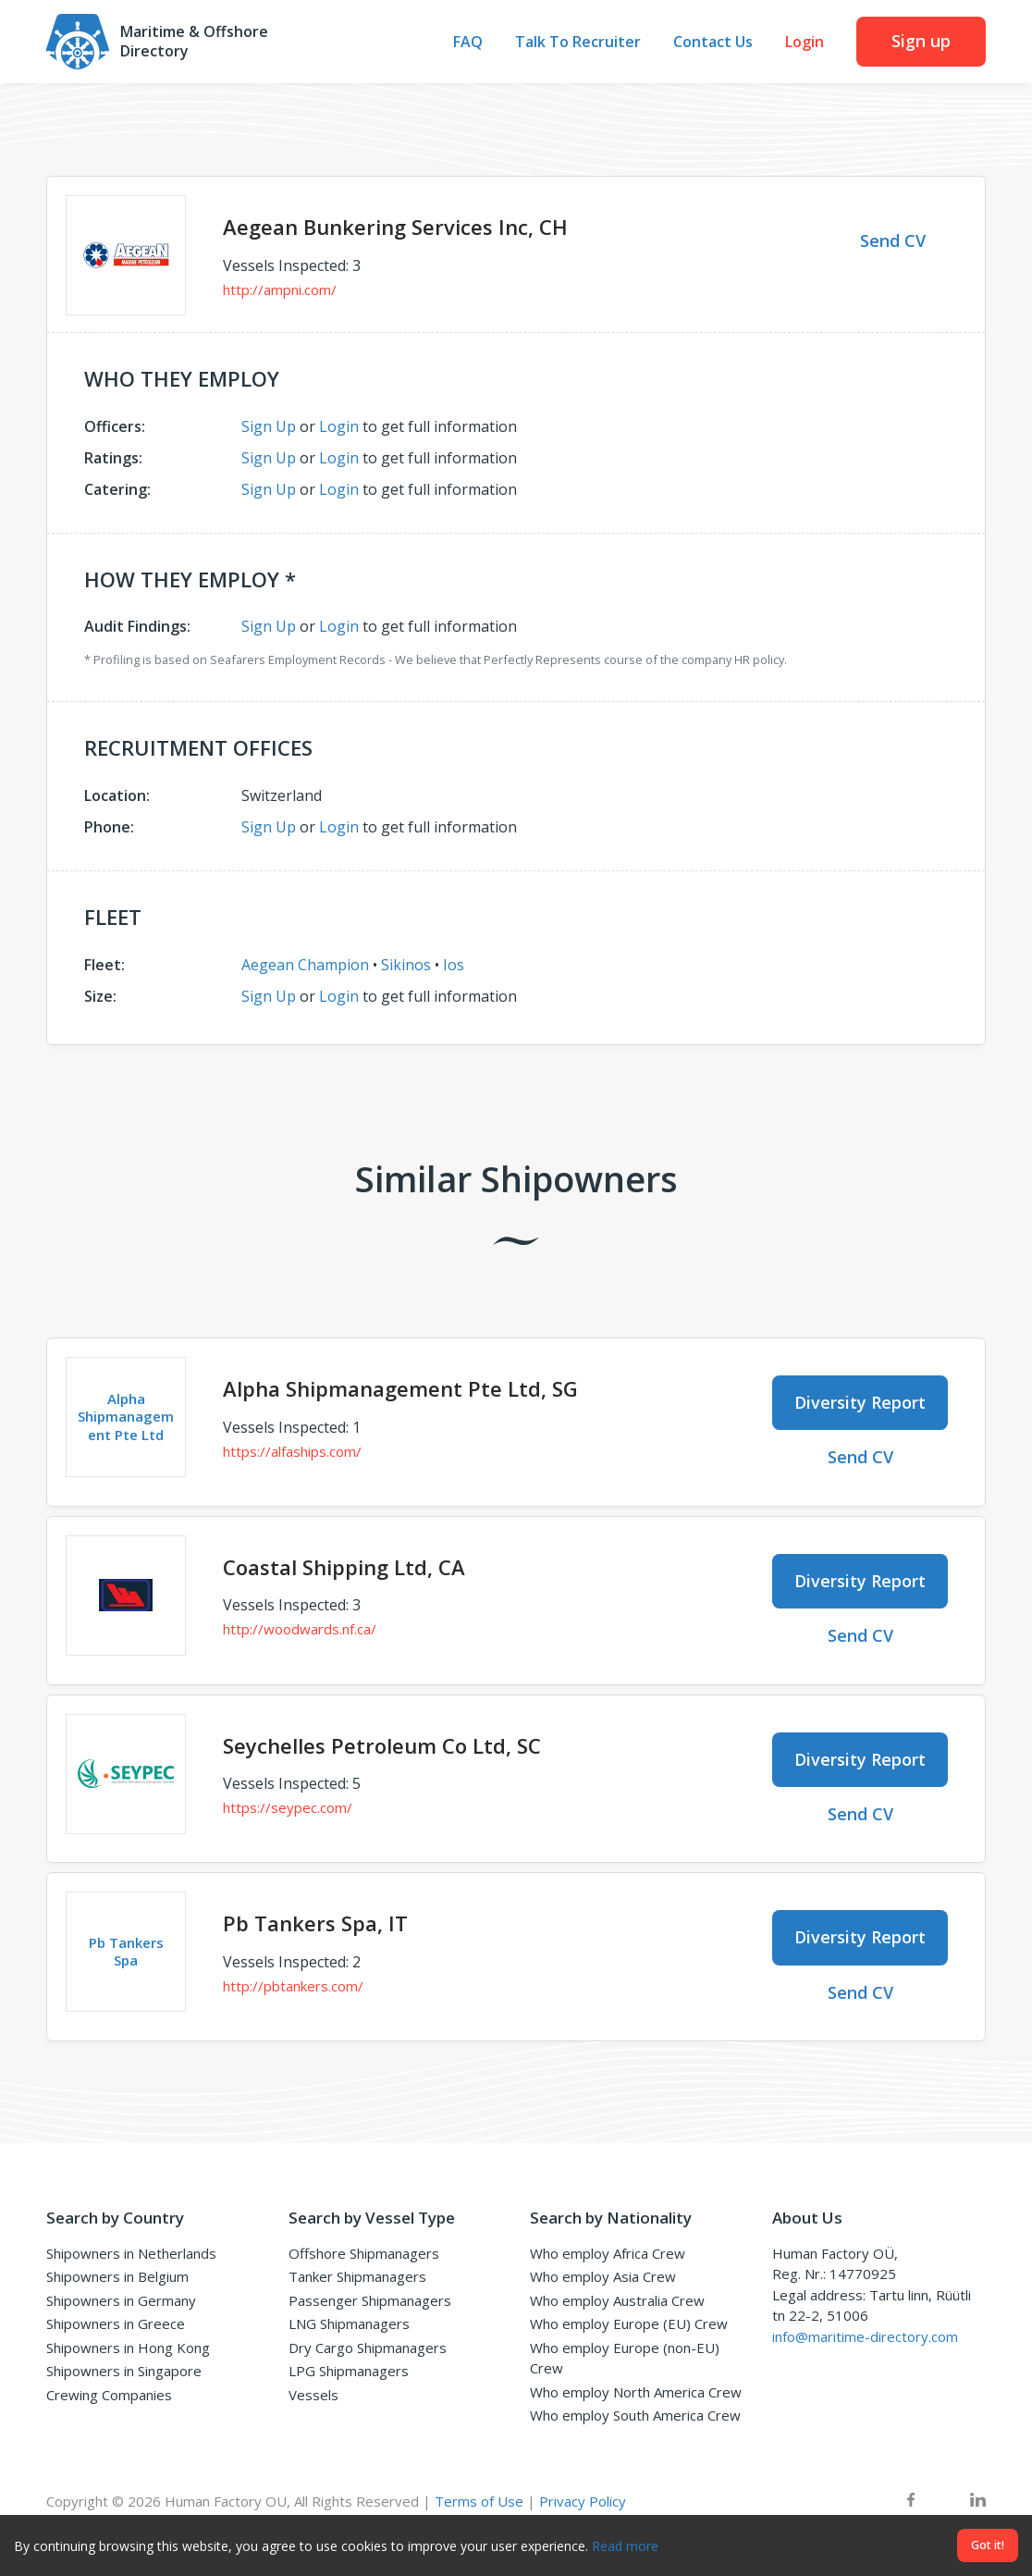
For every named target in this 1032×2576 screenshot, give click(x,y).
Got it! (987, 2545)
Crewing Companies (109, 2394)
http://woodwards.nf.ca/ (299, 1629)
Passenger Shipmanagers (370, 2300)
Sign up (921, 41)
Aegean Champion (305, 965)
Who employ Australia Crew (617, 2300)
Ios (453, 965)
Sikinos (406, 965)
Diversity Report (860, 1402)
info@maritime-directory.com (865, 2336)
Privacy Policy (582, 2501)
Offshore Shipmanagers (364, 2253)
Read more (625, 2546)
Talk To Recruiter (578, 42)
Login (804, 42)
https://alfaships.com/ (292, 1451)
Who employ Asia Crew (603, 2276)
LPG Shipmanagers (349, 2370)
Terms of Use (479, 2501)
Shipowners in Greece (115, 2323)
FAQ (468, 42)
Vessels (313, 2394)
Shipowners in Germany (121, 2300)
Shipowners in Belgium (117, 2276)
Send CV (893, 240)
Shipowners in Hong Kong (128, 2347)
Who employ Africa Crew (607, 2253)
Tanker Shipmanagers (357, 2276)
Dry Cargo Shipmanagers (368, 2347)
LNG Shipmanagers (349, 2323)
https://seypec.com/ (287, 1807)
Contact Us (713, 42)
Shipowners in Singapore (124, 2370)
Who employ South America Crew (635, 2415)
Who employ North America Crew (636, 2392)
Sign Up (268, 426)
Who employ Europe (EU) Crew (629, 2323)
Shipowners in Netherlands (131, 2253)
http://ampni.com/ (280, 289)
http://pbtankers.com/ (293, 1986)
